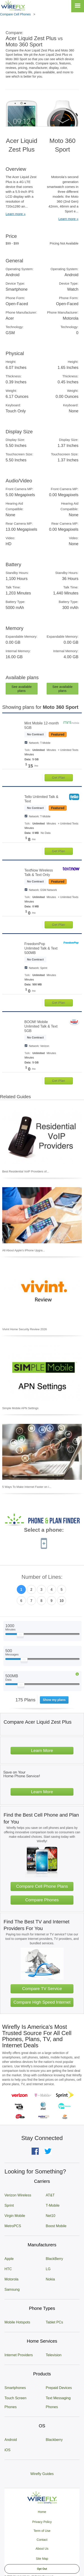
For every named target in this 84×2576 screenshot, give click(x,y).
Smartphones (15, 2388)
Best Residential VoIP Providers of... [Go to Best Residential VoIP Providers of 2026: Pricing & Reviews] (25, 1171)
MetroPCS (12, 2226)
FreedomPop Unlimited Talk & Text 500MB (41, 948)
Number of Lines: (42, 1577)
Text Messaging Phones (58, 2402)
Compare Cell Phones (15, 14)
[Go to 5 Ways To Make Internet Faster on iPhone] (42, 1452)
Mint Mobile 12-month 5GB (41, 725)
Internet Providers (18, 2355)
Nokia (50, 2279)
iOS (7, 2450)
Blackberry (54, 2440)
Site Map (42, 2558)
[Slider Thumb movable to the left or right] (20, 1635)
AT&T (50, 2195)
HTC (8, 2269)
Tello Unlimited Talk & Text (41, 799)
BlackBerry (54, 2259)
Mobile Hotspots (17, 2322)
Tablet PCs (54, 2322)
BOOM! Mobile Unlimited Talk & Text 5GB (41, 1026)
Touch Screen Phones (15, 2402)
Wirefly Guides (42, 2474)
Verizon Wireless (17, 2195)
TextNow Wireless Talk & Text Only (38, 872)
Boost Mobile (56, 2226)
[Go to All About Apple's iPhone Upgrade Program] (42, 1215)
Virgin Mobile (14, 2216)
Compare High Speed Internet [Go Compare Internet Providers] (42, 2002)
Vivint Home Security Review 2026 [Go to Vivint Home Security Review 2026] (24, 1329)
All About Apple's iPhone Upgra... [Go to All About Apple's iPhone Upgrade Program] (23, 1250)
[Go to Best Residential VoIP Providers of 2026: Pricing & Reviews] (42, 1136)
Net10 (50, 2216)
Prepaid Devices (59, 2388)
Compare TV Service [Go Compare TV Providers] (42, 1988)
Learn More (42, 1750)
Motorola (11, 2279)
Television (53, 2355)
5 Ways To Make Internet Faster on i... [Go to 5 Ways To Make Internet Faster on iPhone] (26, 1486)
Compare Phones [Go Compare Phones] (42, 1900)
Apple (9, 2259)
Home (42, 2512)
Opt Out (42, 2568)
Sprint (9, 2205)
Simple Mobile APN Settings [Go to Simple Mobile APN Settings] (20, 1408)
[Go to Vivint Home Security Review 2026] (42, 1294)
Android (10, 2440)
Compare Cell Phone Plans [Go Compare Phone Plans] (42, 1886)
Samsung (12, 2289)
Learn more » (16, 214)
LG (48, 2269)
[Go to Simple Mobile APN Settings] (42, 1373)
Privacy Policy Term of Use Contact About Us (42, 2535)
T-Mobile (52, 2205)
